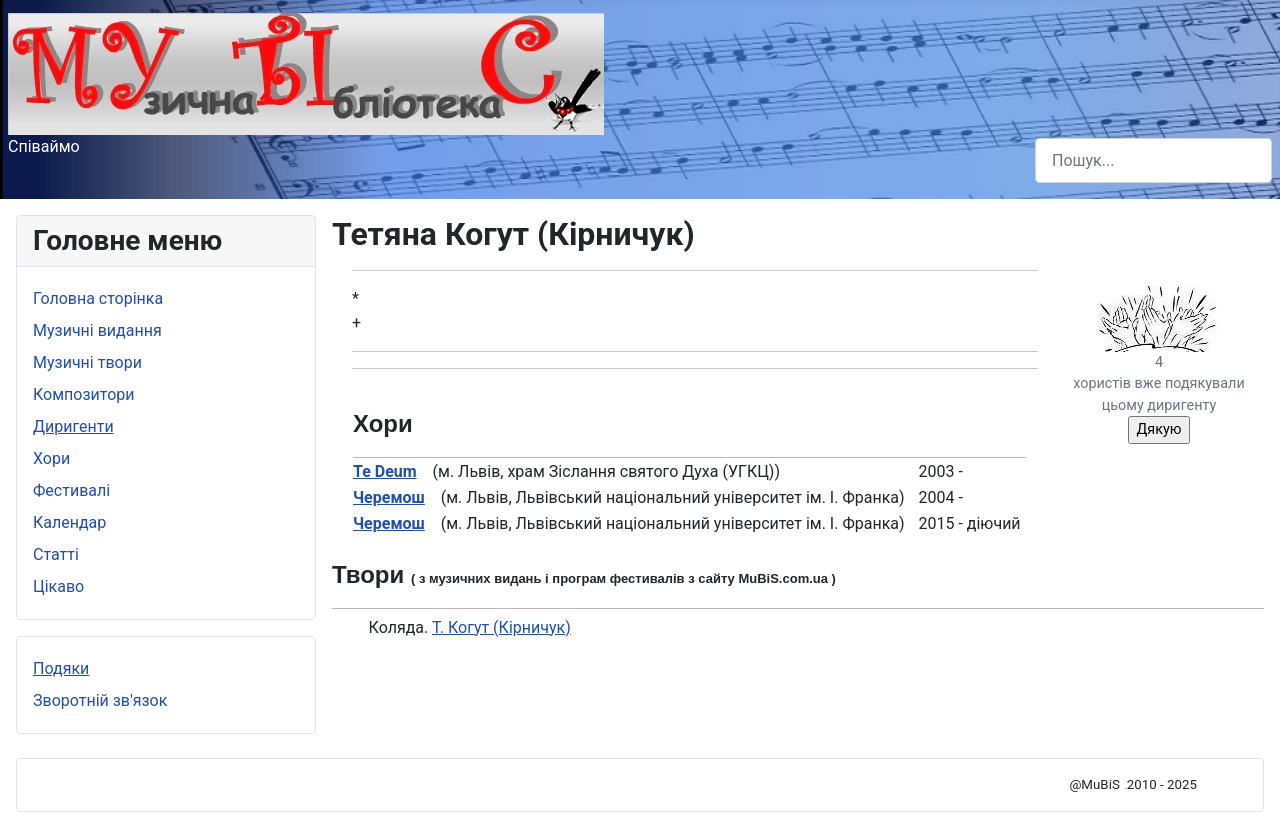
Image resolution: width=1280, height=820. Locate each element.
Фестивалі (71, 490)
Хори (51, 458)
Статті (56, 554)
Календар (69, 522)
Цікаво (58, 586)
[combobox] (1153, 160)
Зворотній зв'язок (100, 700)
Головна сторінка (98, 298)
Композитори (84, 394)
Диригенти (73, 426)
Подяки (61, 668)
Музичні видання (97, 330)
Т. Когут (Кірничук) (501, 627)
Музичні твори (87, 362)
